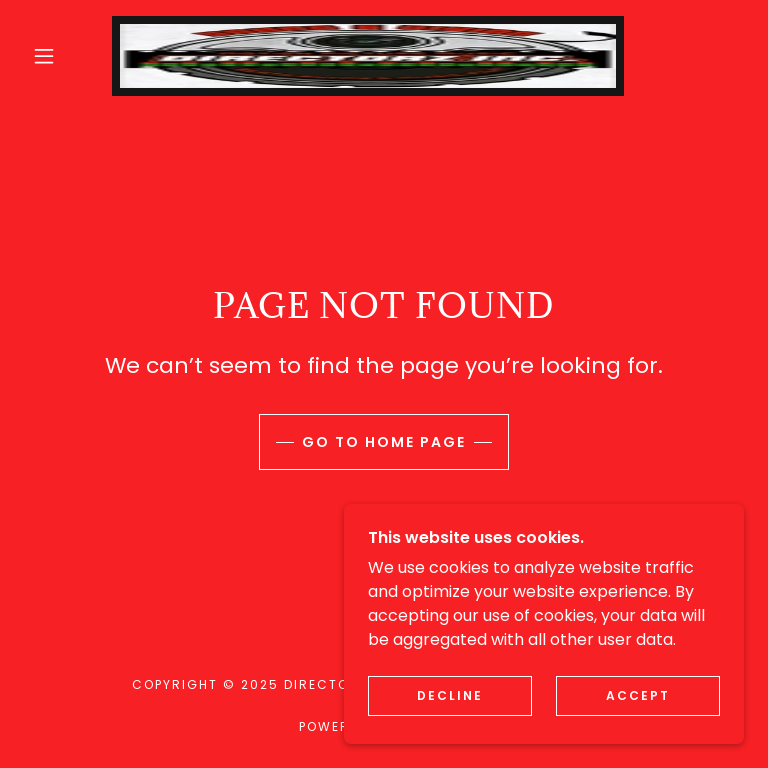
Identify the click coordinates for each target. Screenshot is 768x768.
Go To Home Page (384, 442)
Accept (638, 736)
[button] (44, 56)
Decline (450, 736)
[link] (368, 56)
